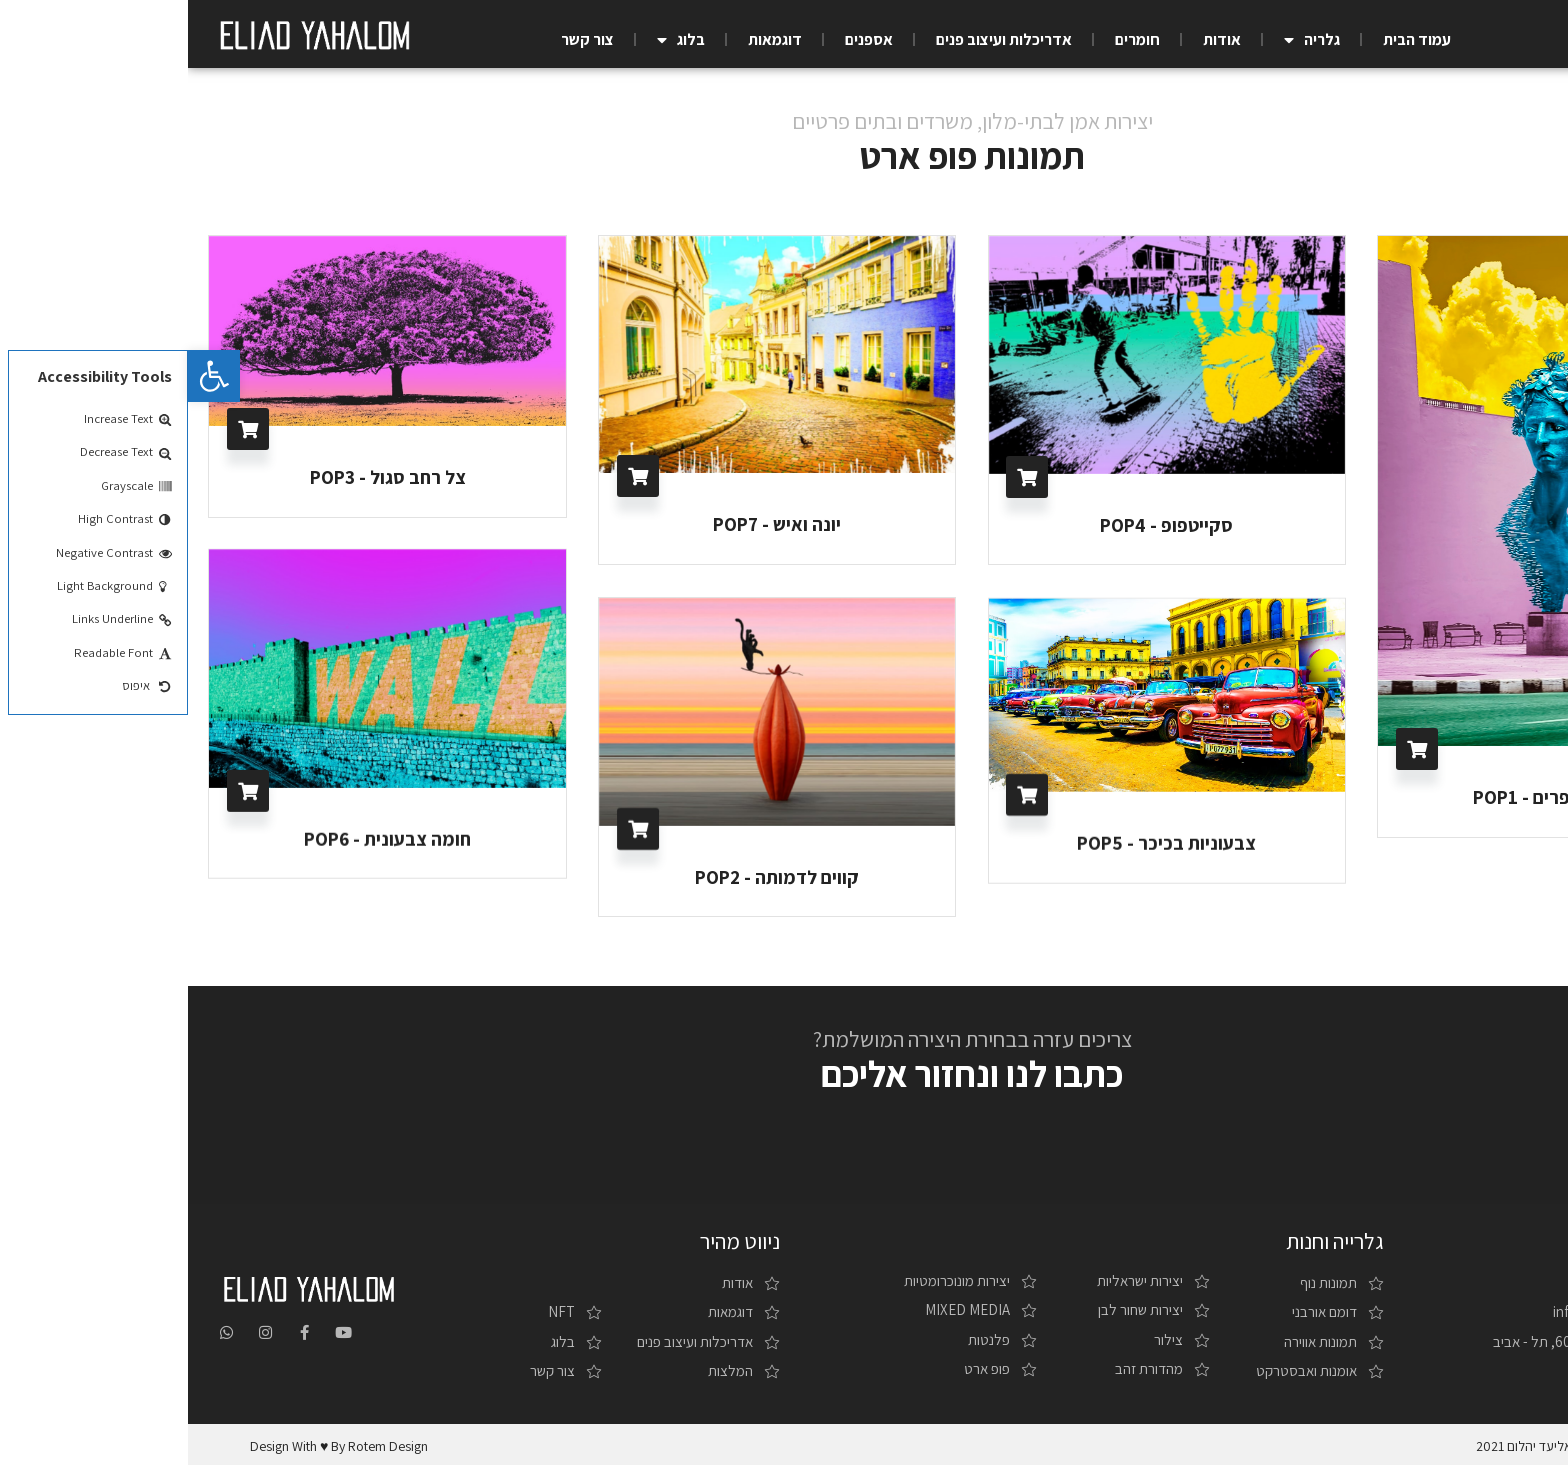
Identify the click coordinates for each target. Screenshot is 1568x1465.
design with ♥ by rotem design (151, 1443)
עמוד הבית (1229, 39)
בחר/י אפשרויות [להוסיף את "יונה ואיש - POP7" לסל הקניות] (450, 476)
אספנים (681, 39)
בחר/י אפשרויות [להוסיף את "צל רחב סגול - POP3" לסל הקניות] (60, 429)
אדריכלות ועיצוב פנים (816, 39)
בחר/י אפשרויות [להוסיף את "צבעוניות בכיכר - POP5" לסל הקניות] (839, 794)
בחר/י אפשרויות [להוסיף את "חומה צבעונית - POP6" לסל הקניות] (60, 791)
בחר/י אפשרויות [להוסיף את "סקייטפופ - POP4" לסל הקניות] (839, 477)
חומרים (949, 39)
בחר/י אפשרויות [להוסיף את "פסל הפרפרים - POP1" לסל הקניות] (1229, 749)
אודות (1034, 39)
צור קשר (399, 39)
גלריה (1124, 40)
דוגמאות (587, 39)
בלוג (493, 40)
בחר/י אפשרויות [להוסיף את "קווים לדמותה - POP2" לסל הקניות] (450, 828)
